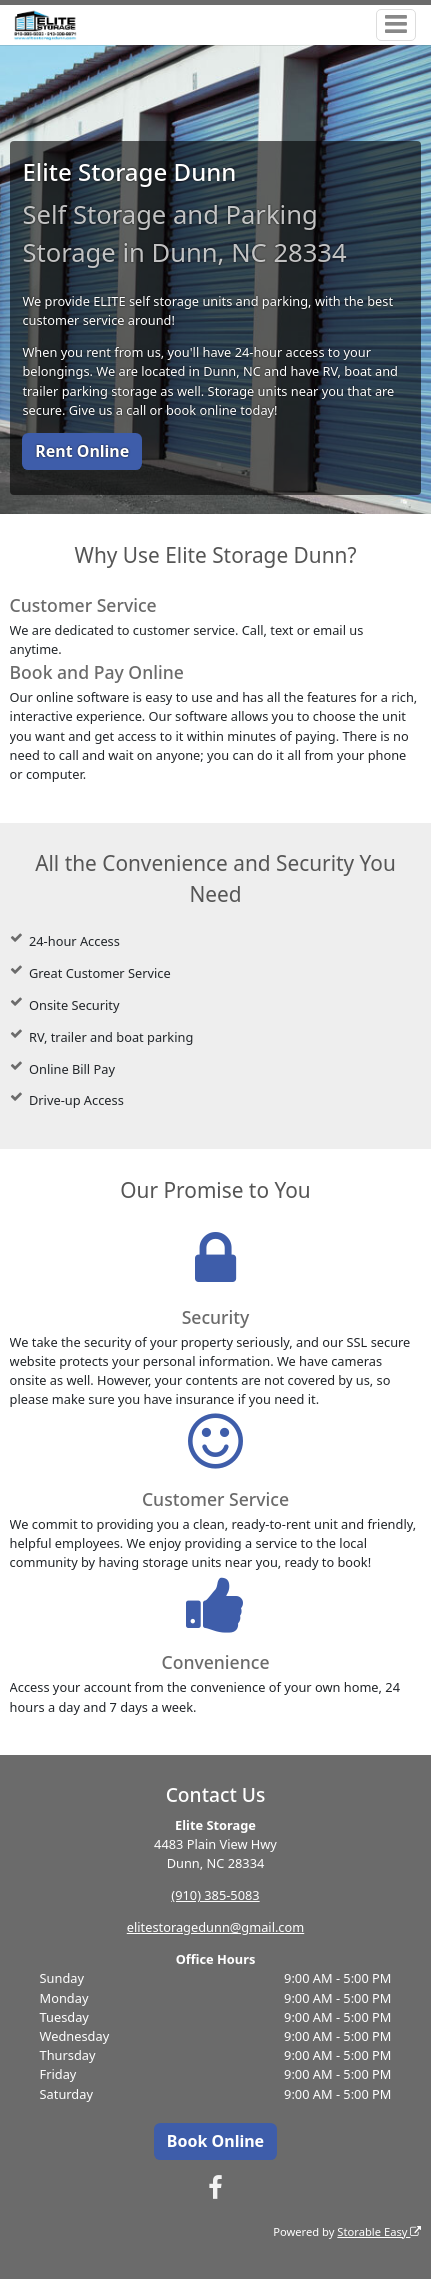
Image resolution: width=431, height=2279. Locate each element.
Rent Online (82, 451)
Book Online (215, 2141)
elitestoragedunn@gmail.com (215, 1927)
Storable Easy (379, 2231)
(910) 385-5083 (215, 1895)
